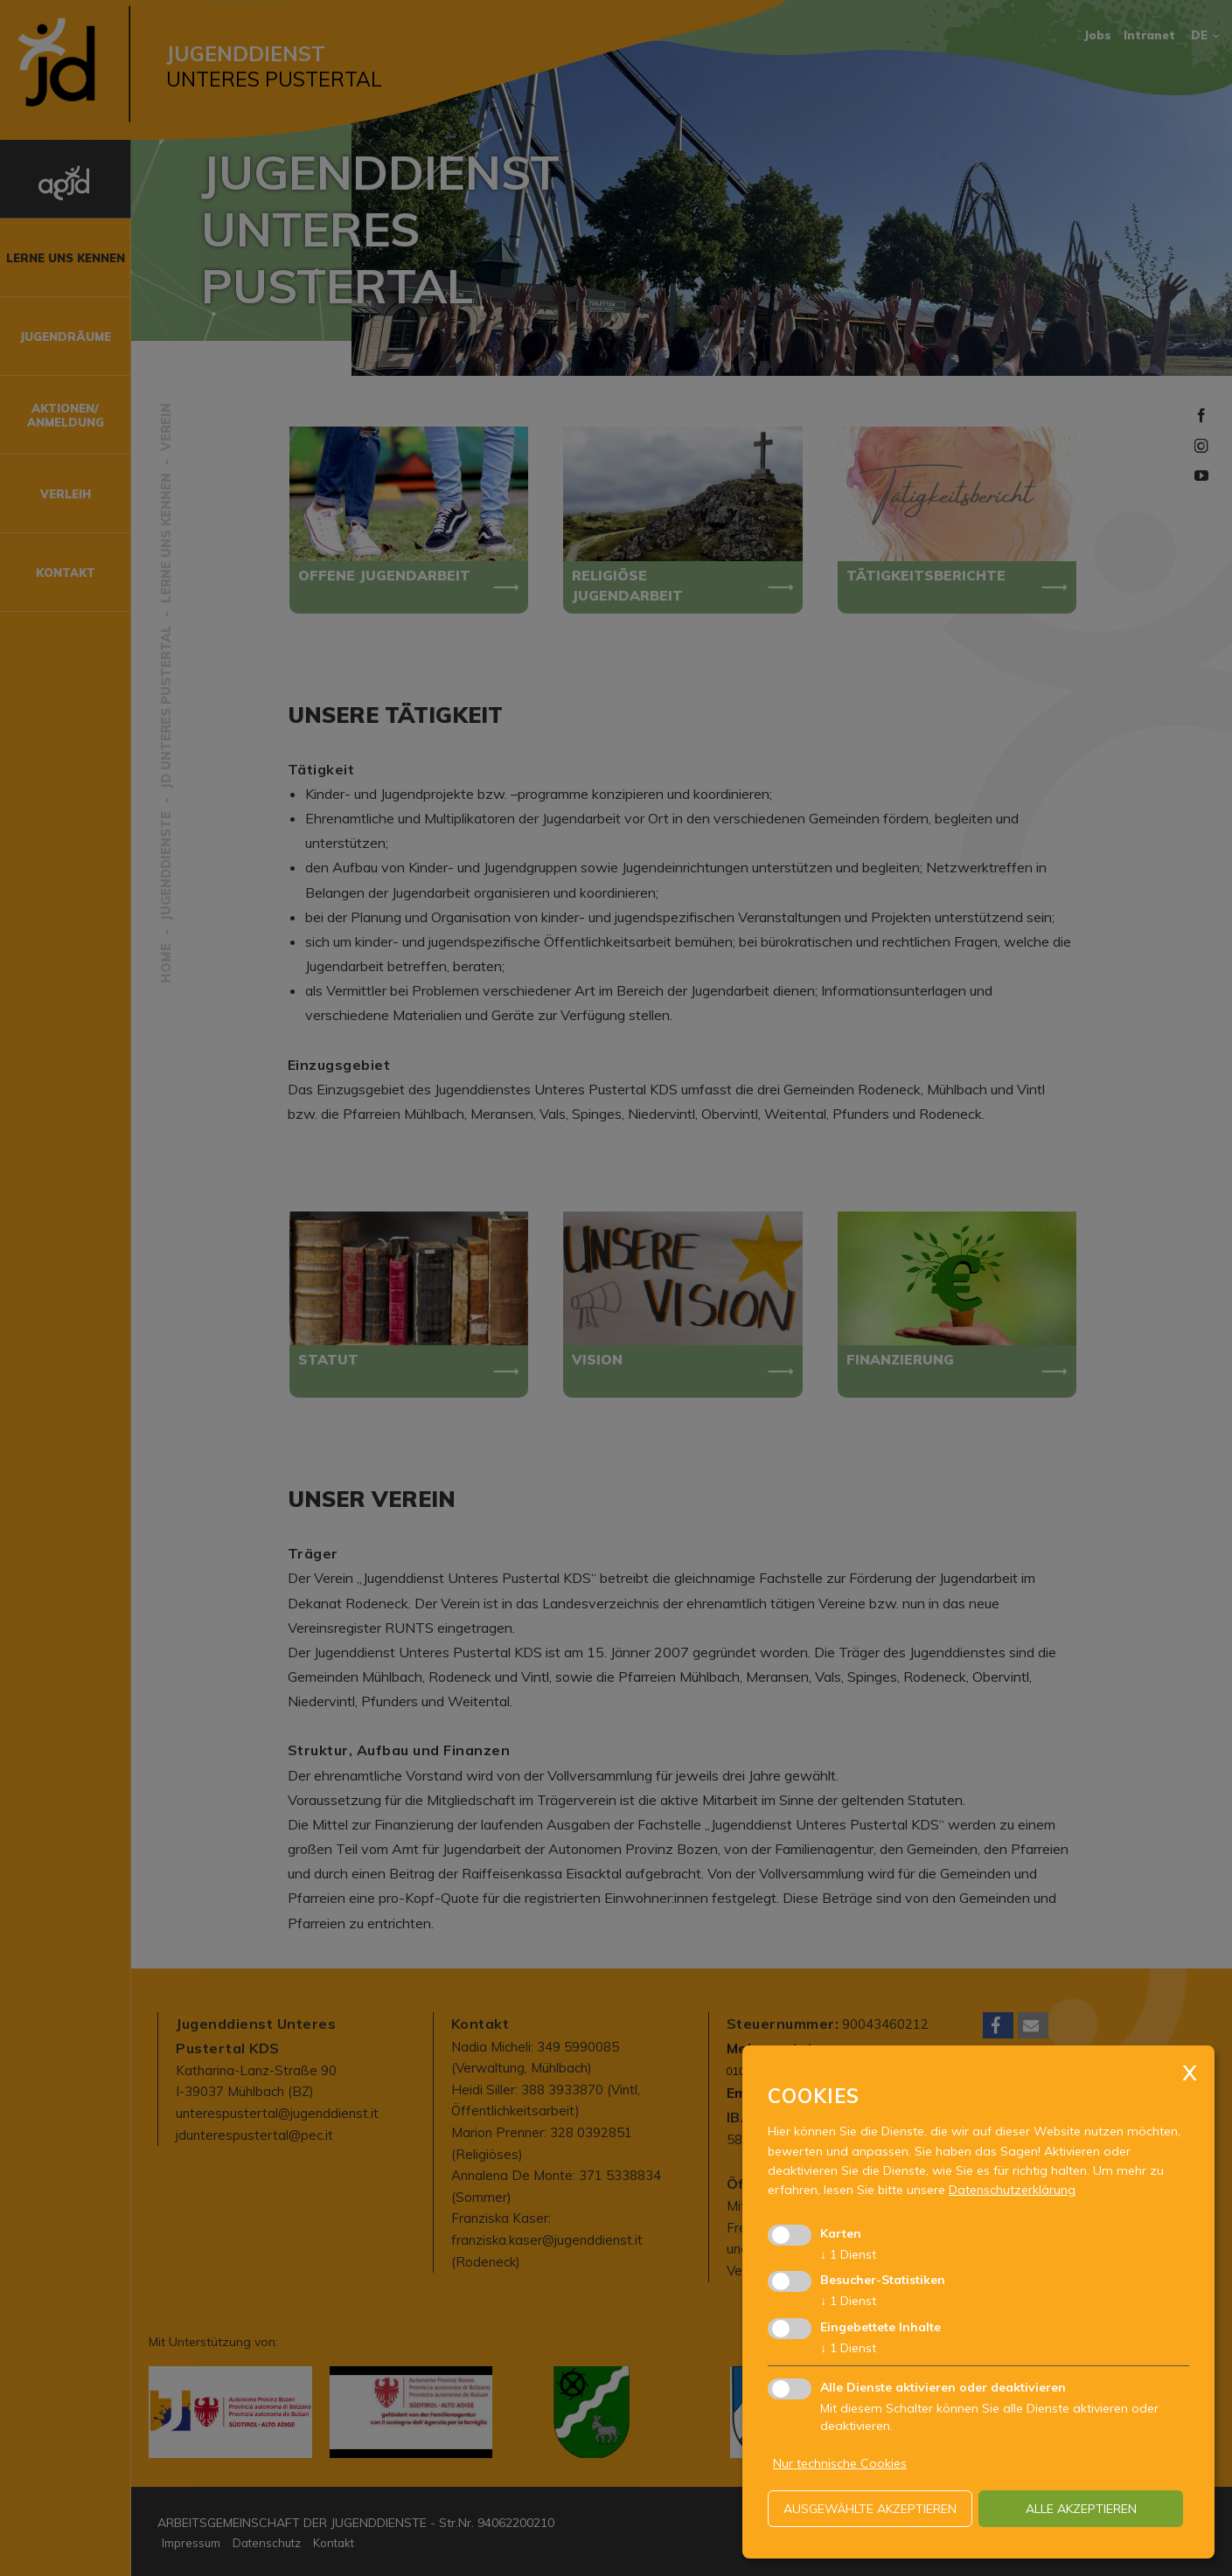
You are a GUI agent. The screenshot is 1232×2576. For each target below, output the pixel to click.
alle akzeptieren (1081, 2509)
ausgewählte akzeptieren (870, 2509)
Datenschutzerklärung (1012, 2190)
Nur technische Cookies (840, 2463)
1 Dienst (848, 2254)
